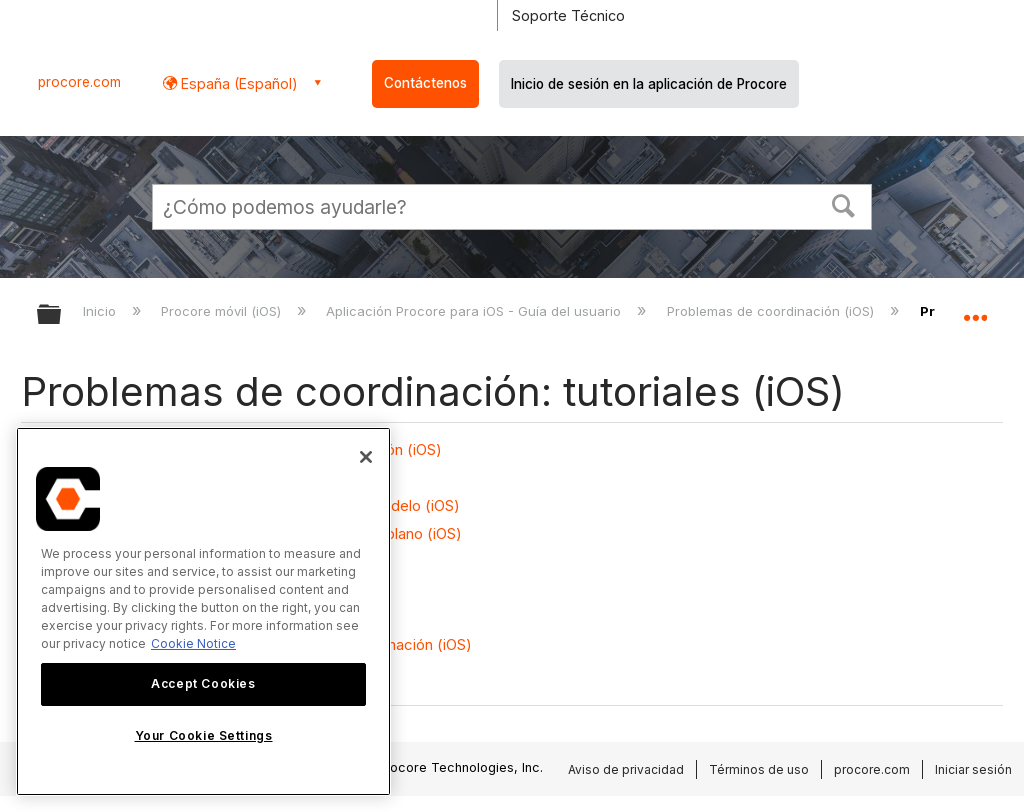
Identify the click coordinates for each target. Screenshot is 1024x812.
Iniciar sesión (973, 769)
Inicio (101, 311)
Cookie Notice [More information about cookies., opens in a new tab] (193, 643)
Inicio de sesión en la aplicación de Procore (649, 84)
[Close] (366, 457)
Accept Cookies (203, 683)
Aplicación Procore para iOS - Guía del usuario (475, 311)
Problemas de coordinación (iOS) (772, 311)
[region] (203, 611)
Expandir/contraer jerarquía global (62, 315)
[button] (844, 204)
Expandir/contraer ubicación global (975, 308)
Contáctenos (425, 83)
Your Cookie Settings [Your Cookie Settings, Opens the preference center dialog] (204, 735)
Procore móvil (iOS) (223, 311)
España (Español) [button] (237, 83)
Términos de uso (759, 769)
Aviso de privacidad (626, 769)
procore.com (79, 82)
